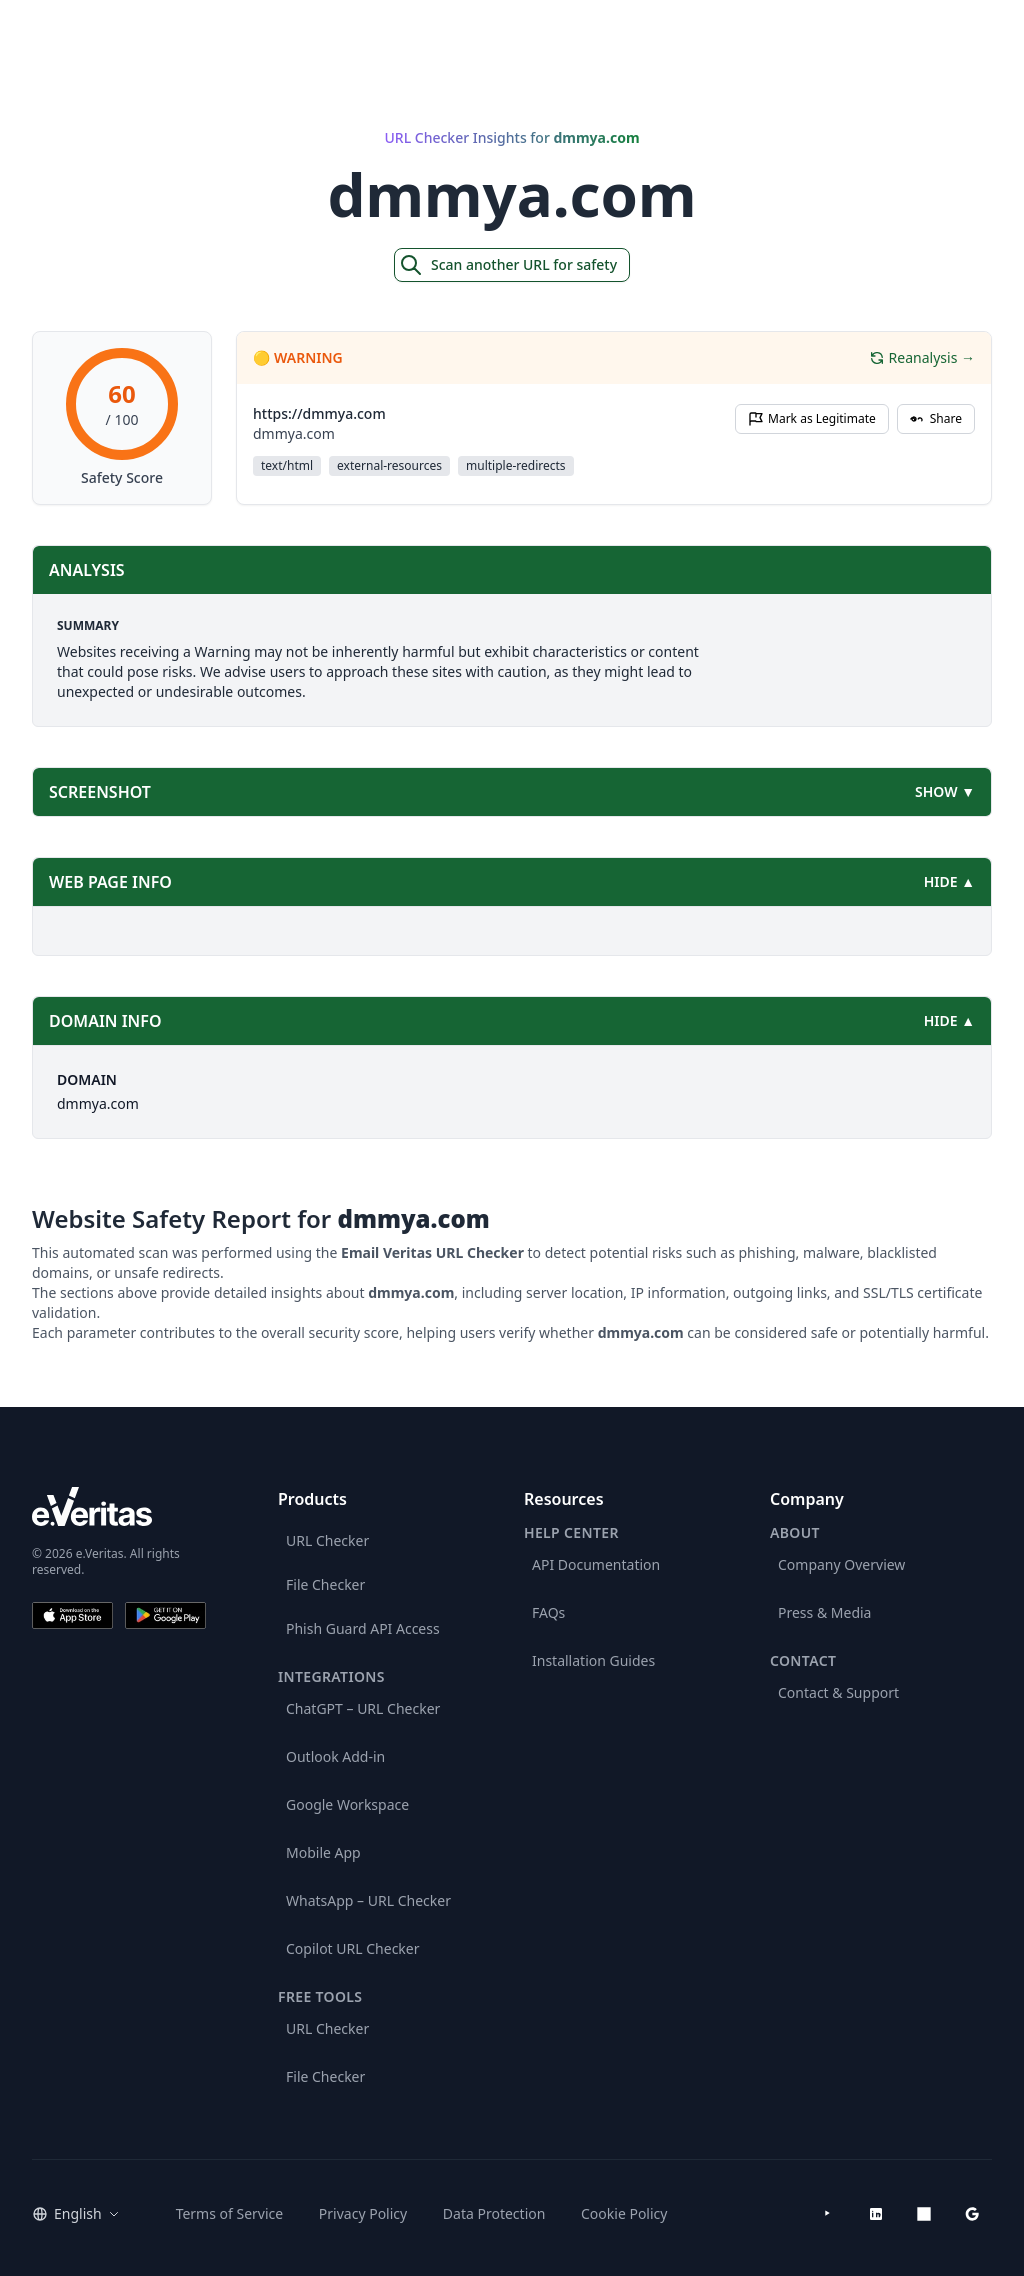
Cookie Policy (624, 2213)
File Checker (325, 1584)
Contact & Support (838, 1692)
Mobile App (323, 1852)
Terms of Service (230, 2213)
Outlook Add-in (335, 1756)
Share (936, 418)
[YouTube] (828, 2214)
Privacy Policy (363, 2213)
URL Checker (327, 1540)
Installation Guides (593, 1660)
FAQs (548, 1612)
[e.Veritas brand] (119, 1506)
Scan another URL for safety (508, 265)
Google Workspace (347, 1804)
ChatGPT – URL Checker (363, 1708)
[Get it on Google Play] (165, 1615)
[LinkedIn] (876, 2214)
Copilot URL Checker (353, 1948)
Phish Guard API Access (363, 1628)
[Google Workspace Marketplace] (972, 2214)
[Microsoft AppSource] (924, 2214)
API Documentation (596, 1564)
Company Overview (841, 1564)
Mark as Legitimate (812, 418)
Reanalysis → (922, 357)
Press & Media (824, 1612)
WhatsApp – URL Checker (368, 1900)
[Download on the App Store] (72, 1615)
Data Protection (494, 2213)
